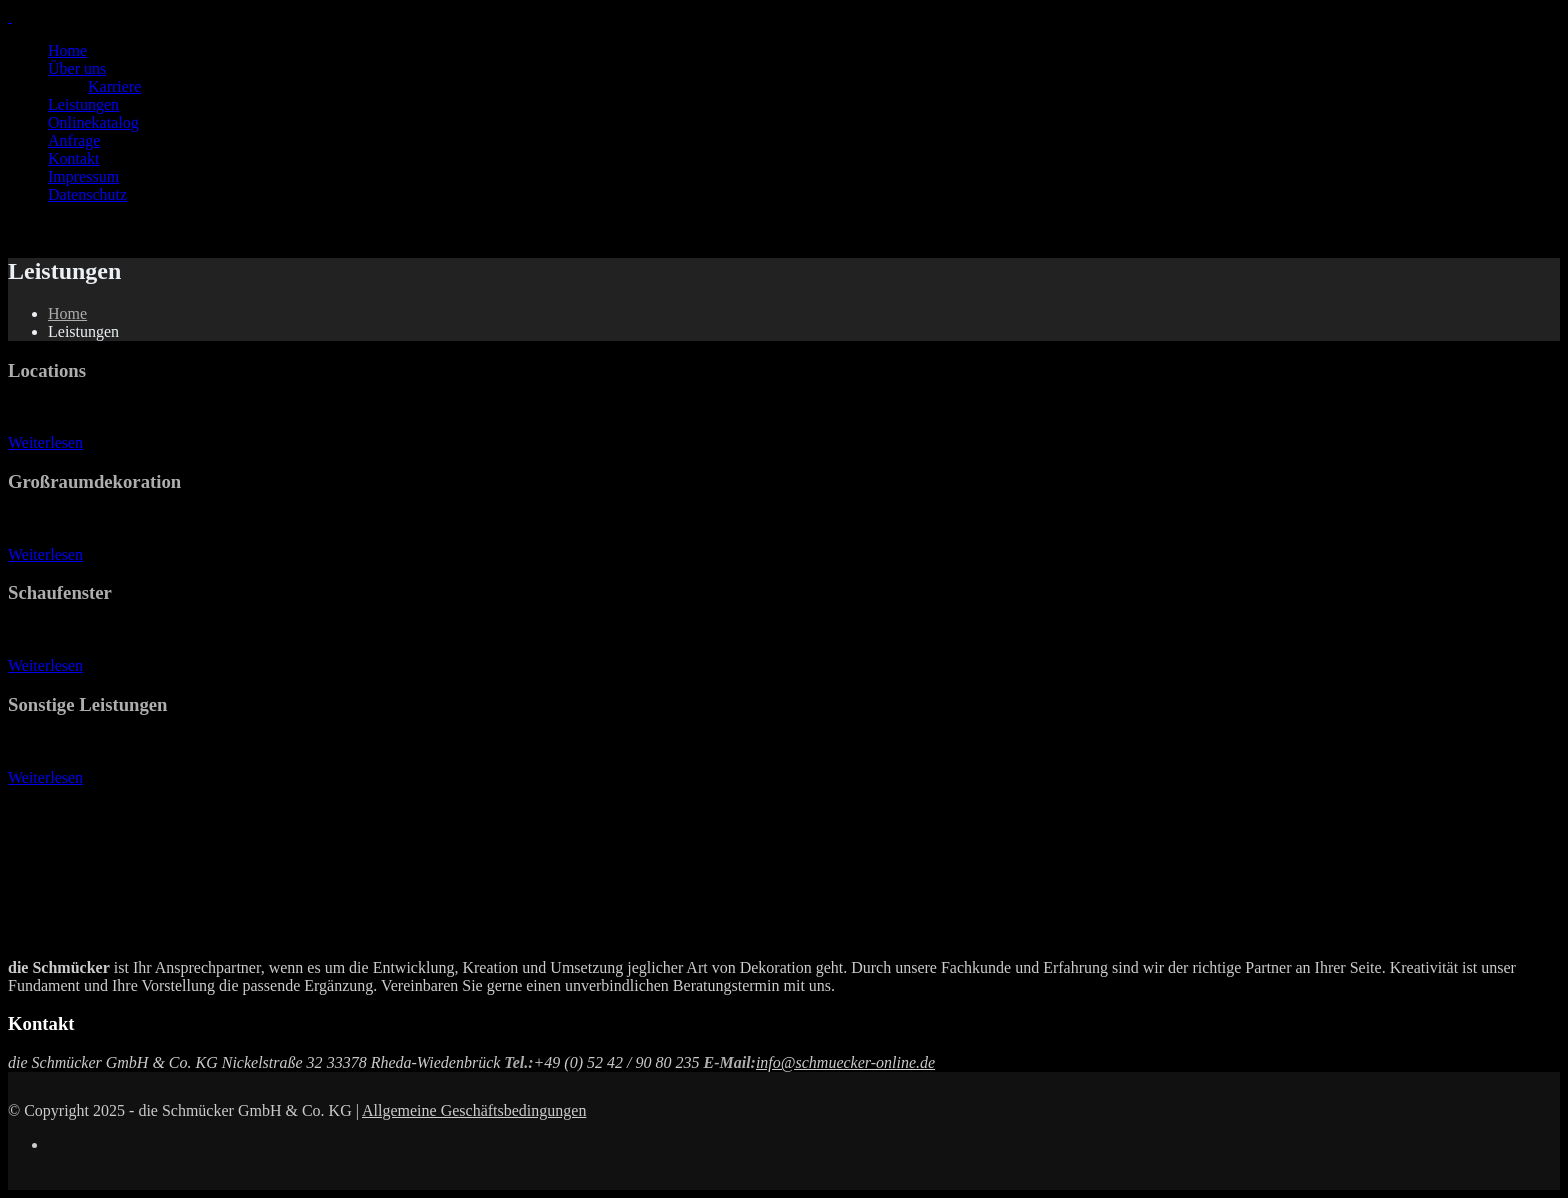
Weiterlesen (45, 442)
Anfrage (74, 140)
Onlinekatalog (93, 122)
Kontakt (74, 158)
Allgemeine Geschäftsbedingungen (474, 1110)
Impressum (83, 176)
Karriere (114, 86)
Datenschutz (87, 194)
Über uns (77, 68)
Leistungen (83, 104)
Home (67, 50)
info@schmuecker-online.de (845, 1062)
